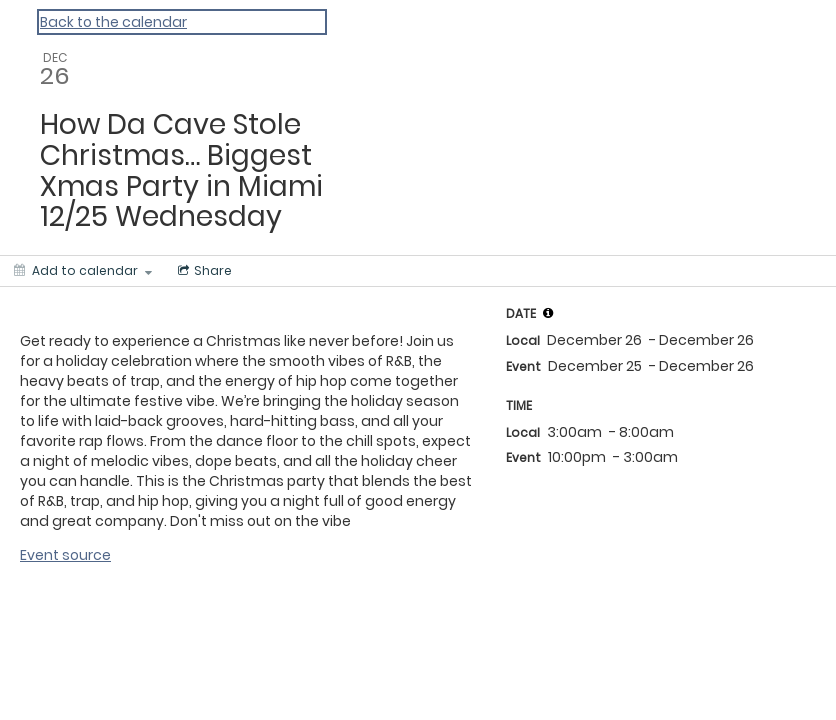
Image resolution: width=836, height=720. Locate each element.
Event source (65, 555)
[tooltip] (548, 313)
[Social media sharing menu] (203, 271)
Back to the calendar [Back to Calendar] (113, 22)
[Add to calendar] (83, 271)
